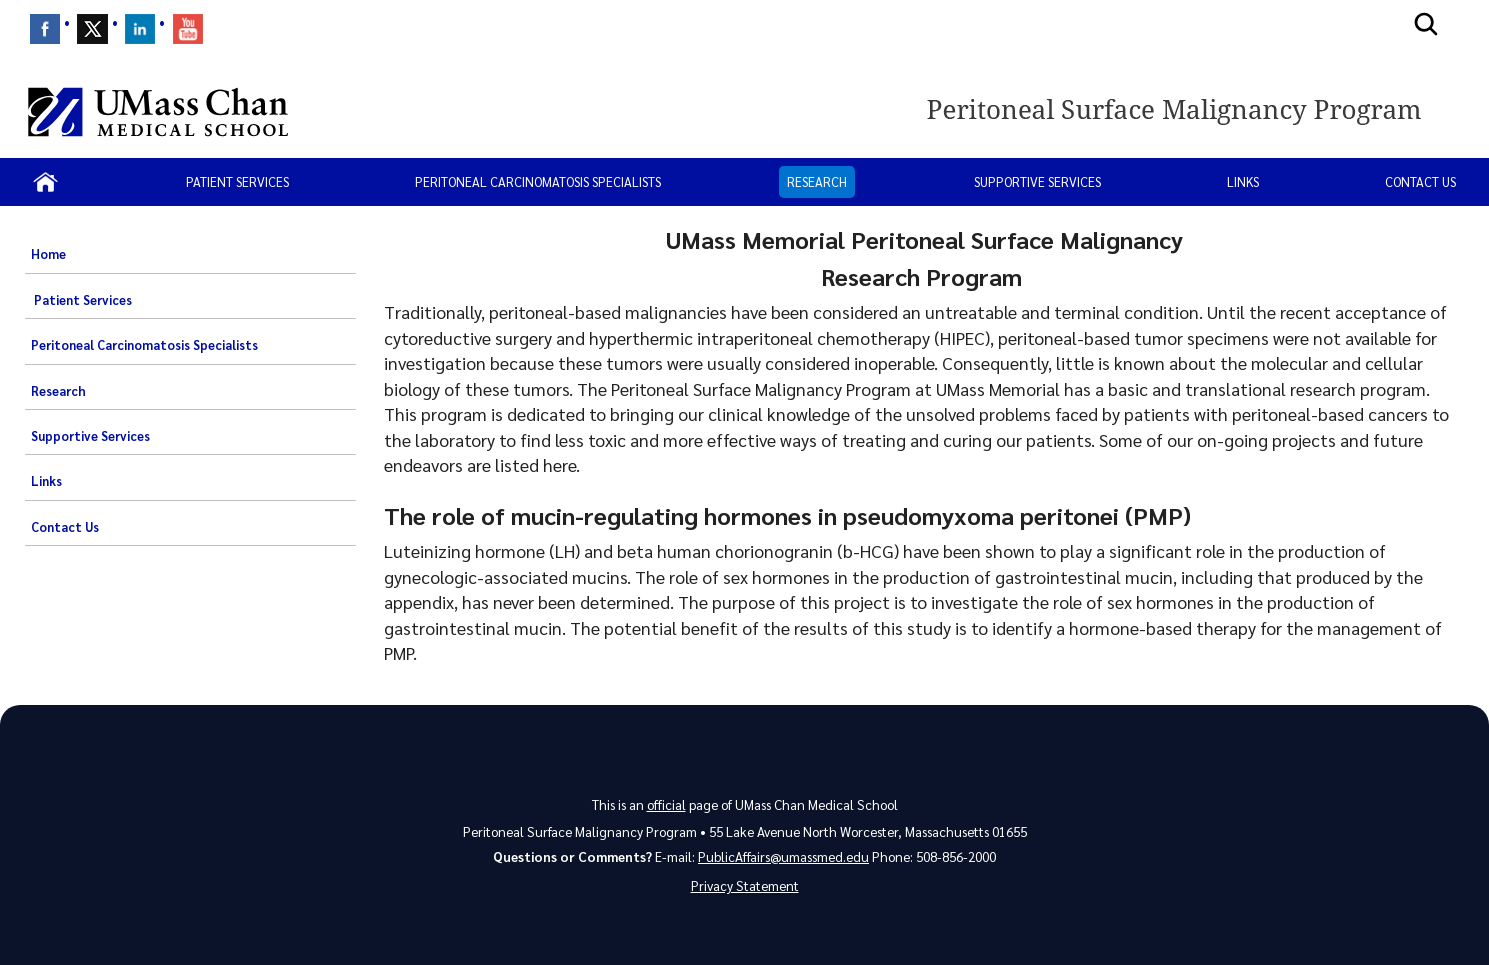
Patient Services (237, 181)
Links (1243, 181)
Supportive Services (1037, 181)
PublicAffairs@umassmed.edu (783, 856)
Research (817, 181)
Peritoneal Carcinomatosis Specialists (538, 181)
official (666, 804)
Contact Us (1420, 181)
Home (48, 254)
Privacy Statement (745, 885)
